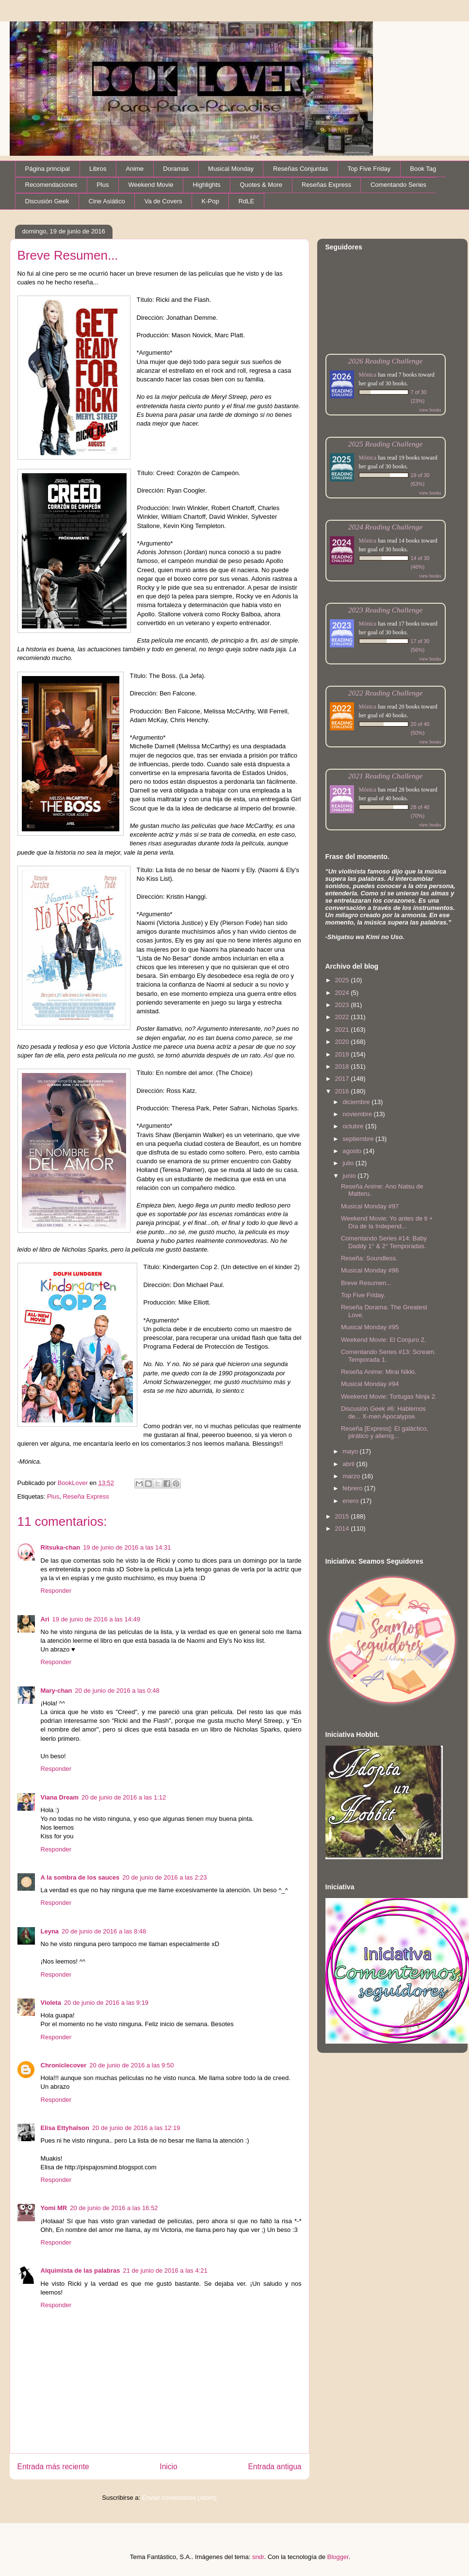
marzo (352, 1476)
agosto (352, 1151)
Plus (103, 184)
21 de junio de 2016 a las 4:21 (165, 2270)
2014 (343, 1528)
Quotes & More (261, 184)
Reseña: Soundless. (369, 1258)
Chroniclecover (64, 2065)
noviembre (357, 1114)
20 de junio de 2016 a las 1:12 (123, 1797)
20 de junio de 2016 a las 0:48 (117, 1690)
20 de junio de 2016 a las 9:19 (106, 2002)
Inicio (168, 2466)
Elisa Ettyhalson (65, 2127)
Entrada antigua (274, 2466)
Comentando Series (398, 184)
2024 (343, 992)
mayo (350, 1451)
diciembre (357, 1102)
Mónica (368, 374)
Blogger (338, 2556)
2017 (343, 1078)
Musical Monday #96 (370, 1270)
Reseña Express (86, 1496)
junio (349, 1175)
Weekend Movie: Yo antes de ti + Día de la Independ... (387, 1222)
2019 (343, 1054)
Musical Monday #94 (370, 1383)
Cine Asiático (107, 201)
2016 (343, 1091)
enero (351, 1500)
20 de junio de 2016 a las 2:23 (164, 1877)
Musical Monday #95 (370, 1327)
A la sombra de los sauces (80, 1877)
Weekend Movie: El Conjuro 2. (383, 1339)
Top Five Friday (368, 168)
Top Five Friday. (363, 1295)
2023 (343, 1004)
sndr (258, 2556)
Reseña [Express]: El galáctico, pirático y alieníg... (384, 1432)
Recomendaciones (51, 184)
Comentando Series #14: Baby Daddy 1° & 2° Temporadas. (384, 1242)
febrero (353, 1488)
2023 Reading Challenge (385, 610)
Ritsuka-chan (61, 1547)
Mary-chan (56, 1690)
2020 (343, 1041)
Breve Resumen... (366, 1283)
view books (430, 410)
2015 (343, 1516)
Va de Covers (163, 201)
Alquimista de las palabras (80, 2270)
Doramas (176, 168)
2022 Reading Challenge (385, 693)
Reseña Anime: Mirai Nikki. (378, 1371)
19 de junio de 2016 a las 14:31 (127, 1547)
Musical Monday (231, 168)
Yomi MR (54, 2208)
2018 (343, 1066)
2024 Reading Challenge (385, 527)
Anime (135, 168)
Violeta (51, 2002)
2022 (343, 1017)
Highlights (206, 184)
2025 (343, 980)
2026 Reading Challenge (385, 361)
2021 (343, 1029)
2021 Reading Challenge (385, 776)
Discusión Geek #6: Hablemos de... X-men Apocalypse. (383, 1412)
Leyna (50, 1931)
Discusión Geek (47, 201)
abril (349, 1464)
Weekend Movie (150, 184)
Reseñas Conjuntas (300, 168)
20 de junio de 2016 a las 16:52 (114, 2208)
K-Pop (210, 201)
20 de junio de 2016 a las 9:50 (131, 2065)
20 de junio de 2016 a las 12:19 (136, 2127)
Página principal (47, 168)
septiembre (358, 1138)
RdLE (247, 201)
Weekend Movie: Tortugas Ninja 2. (389, 1396)
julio (349, 1163)
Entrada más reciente (53, 2466)
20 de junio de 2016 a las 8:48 (104, 1931)
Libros (97, 168)
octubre (353, 1126)
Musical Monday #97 (370, 1206)
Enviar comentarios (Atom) (179, 2497)
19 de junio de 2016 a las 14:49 (96, 1619)
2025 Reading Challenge (385, 444)
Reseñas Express (326, 184)
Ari (45, 1619)
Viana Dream (60, 1797)
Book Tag (423, 168)
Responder (56, 1590)
